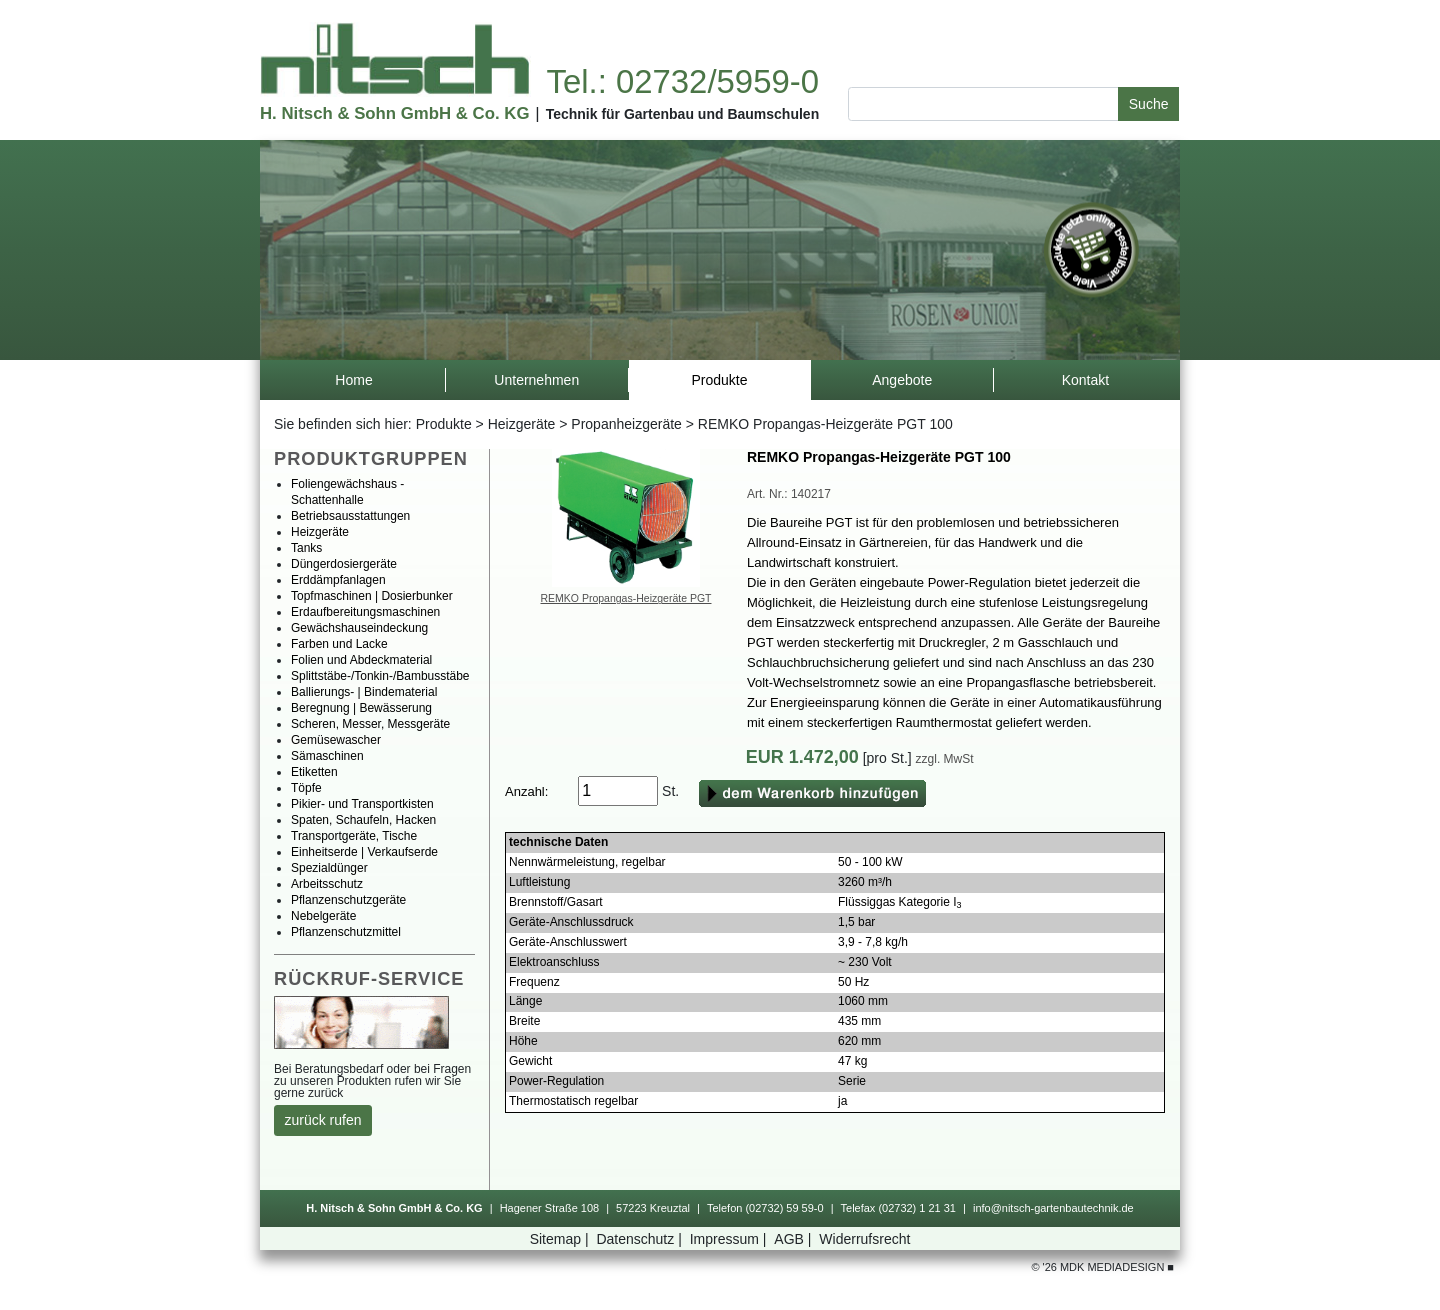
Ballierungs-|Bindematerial (364, 692)
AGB (794, 1239)
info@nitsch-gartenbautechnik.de (1053, 1208)
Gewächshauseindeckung (359, 628)
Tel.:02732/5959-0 (682, 81)
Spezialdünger (329, 868)
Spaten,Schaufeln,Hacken (363, 820)
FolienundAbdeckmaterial (361, 660)
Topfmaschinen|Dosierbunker (372, 596)
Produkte (444, 424)
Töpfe (306, 788)
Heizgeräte (522, 424)
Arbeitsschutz (327, 884)
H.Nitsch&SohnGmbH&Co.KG (394, 113)
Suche (1149, 104)
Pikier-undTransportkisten (362, 804)
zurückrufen (323, 1120)
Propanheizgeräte (626, 424)
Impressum (730, 1239)
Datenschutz (640, 1239)
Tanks (306, 548)
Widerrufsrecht (864, 1239)
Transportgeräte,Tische (354, 836)
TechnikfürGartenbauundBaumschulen (683, 114)
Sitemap (561, 1239)
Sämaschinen (327, 756)
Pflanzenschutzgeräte (348, 900)
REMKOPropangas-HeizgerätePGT (626, 598)
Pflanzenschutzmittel (346, 932)
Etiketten (314, 772)
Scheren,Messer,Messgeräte (370, 724)
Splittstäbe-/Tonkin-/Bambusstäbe (380, 676)
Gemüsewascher (336, 740)
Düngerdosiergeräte (344, 564)
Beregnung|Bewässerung (361, 708)
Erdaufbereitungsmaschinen (365, 612)
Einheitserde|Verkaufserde (364, 852)
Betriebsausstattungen (350, 516)
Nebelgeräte (323, 916)
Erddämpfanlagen (338, 580)
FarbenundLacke (339, 644)
